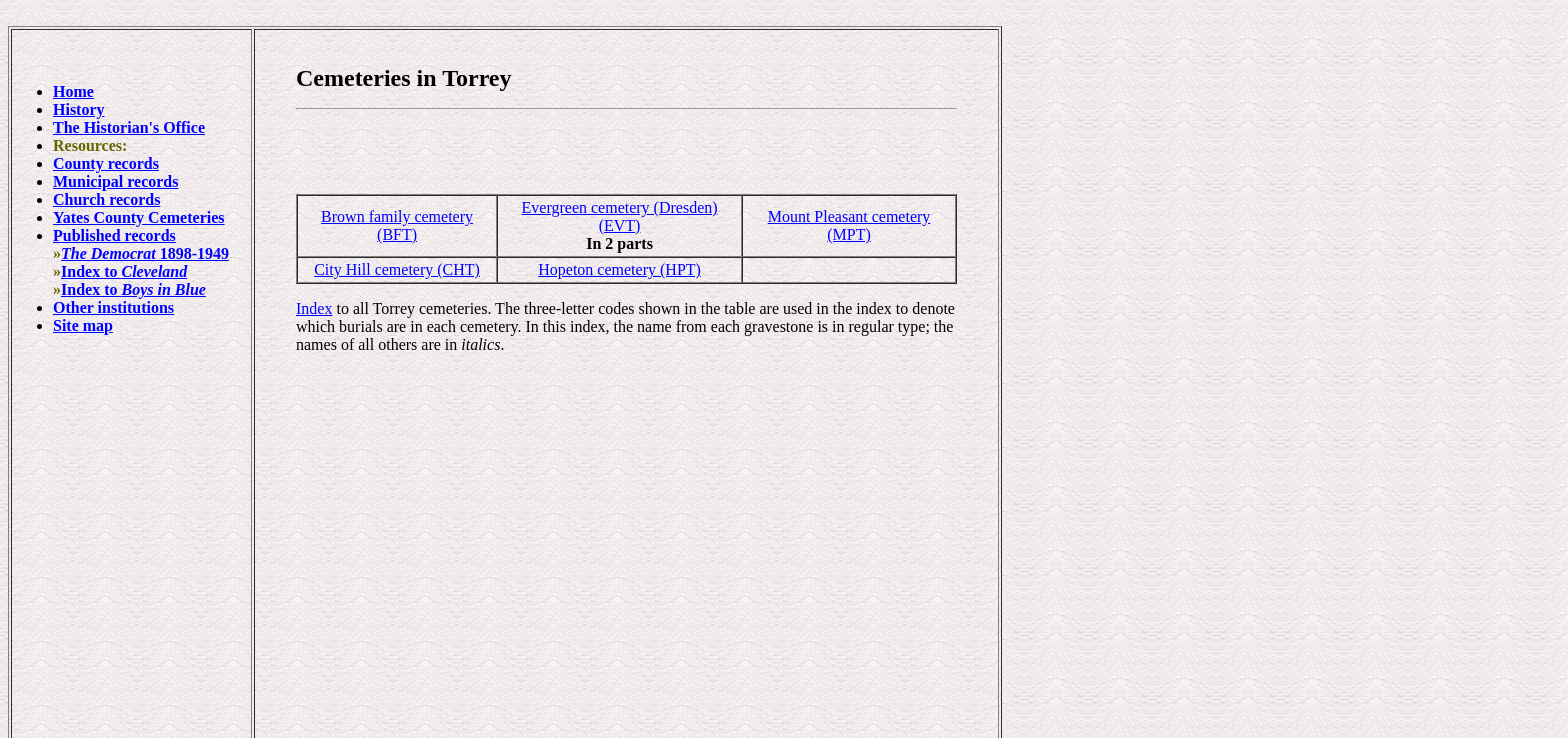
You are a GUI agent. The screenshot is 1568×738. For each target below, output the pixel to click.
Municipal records (115, 181)
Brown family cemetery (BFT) (397, 225)
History (79, 109)
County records (106, 163)
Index (314, 308)
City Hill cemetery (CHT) (397, 269)
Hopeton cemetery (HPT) (619, 269)
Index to (124, 271)
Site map (83, 325)
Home (73, 91)
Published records (114, 235)
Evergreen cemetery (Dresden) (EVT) (620, 216)
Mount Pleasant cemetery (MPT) (849, 225)
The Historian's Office (129, 127)
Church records (106, 199)
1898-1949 (145, 253)
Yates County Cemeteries (139, 217)
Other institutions (113, 307)
